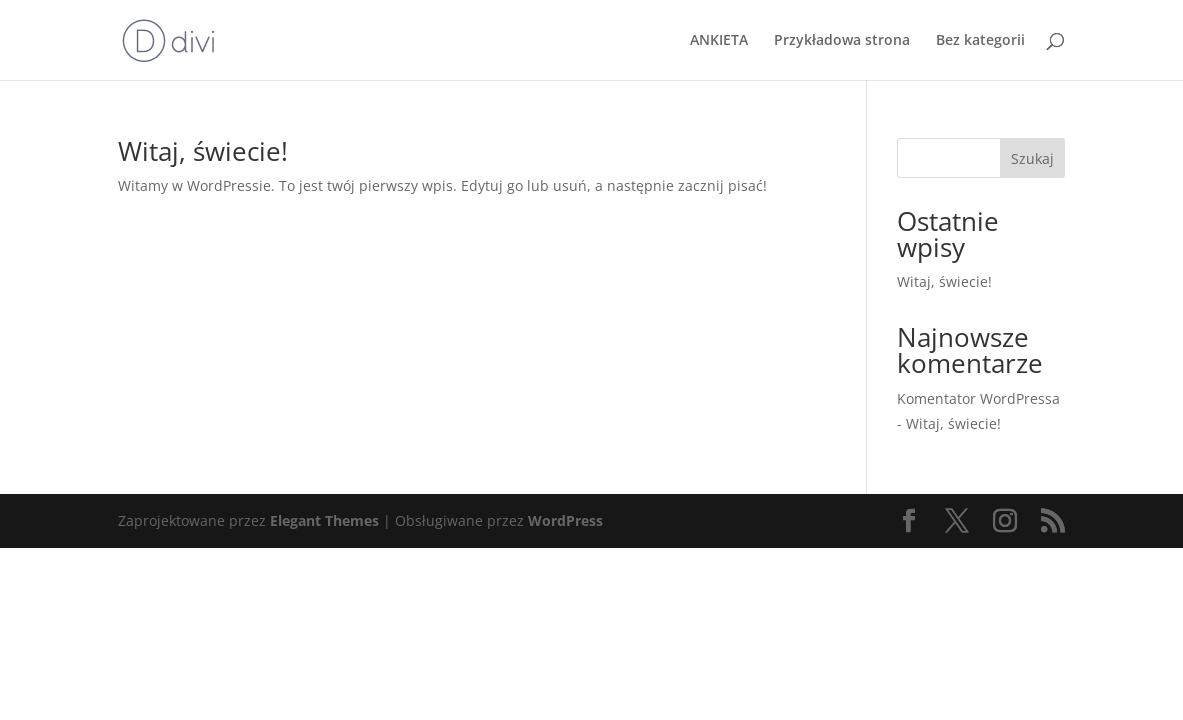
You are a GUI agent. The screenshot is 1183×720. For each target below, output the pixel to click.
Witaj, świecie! (203, 151)
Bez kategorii (980, 41)
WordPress (565, 520)
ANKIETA (719, 41)
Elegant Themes (324, 520)
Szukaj (1032, 158)
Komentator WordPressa (978, 398)
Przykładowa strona (842, 41)
